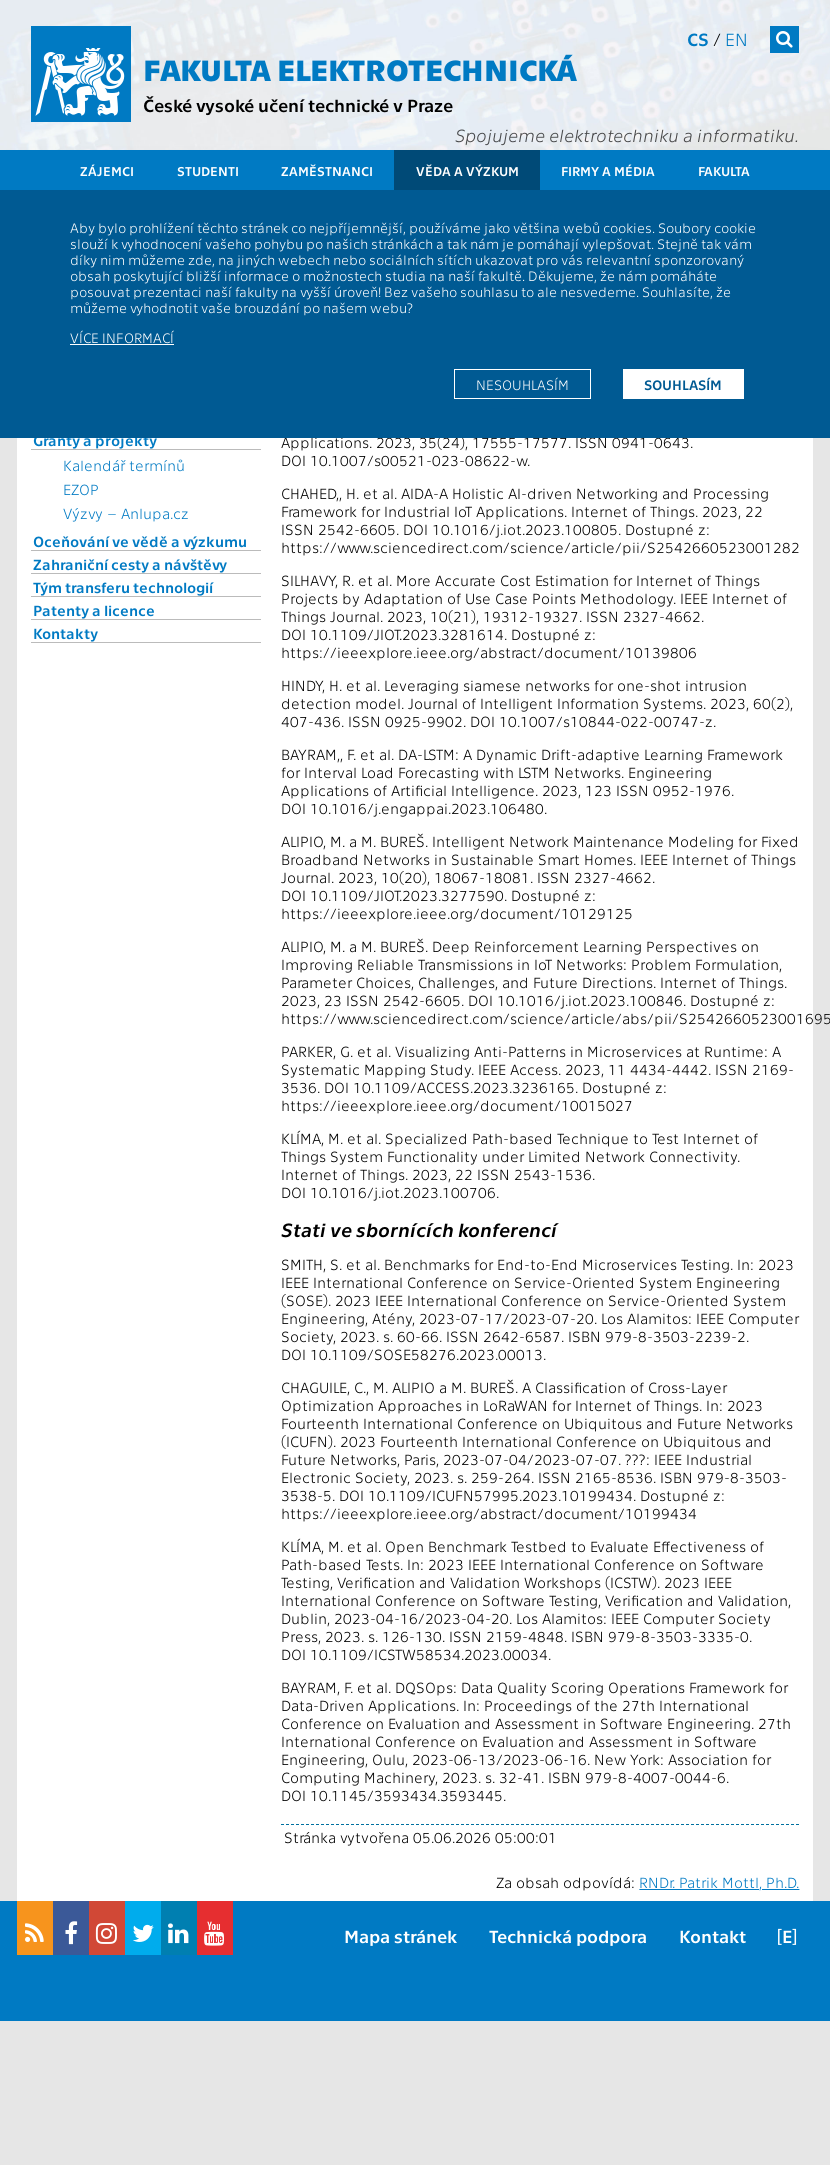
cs (698, 38)
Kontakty (65, 633)
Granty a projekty (95, 440)
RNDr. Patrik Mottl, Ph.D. (719, 1882)
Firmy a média (608, 170)
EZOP (81, 489)
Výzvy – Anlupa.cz (126, 513)
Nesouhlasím (522, 384)
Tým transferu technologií (123, 587)
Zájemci (107, 170)
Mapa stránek (400, 1935)
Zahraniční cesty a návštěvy (130, 564)
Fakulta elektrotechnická (360, 68)
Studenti (208, 170)
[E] (787, 1935)
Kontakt (712, 1935)
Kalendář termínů (124, 465)
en (736, 38)
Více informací (122, 337)
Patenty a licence (94, 610)
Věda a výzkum (467, 170)
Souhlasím (683, 384)
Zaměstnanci (327, 170)
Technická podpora (568, 1935)
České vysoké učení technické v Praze (298, 104)
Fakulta (724, 170)
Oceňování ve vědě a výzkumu (140, 541)
